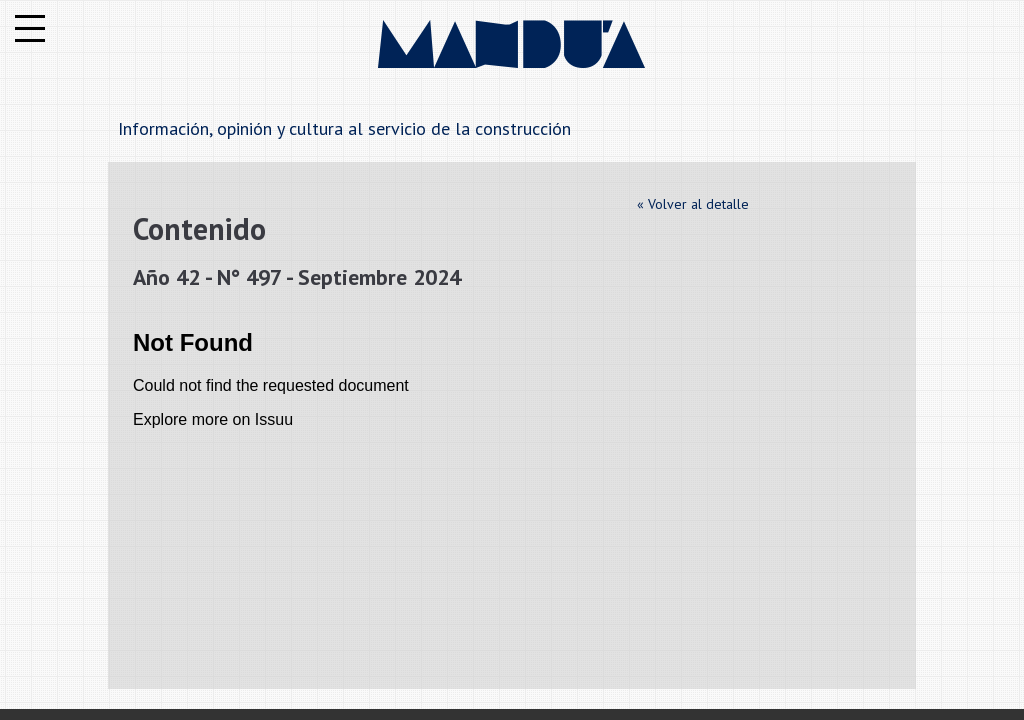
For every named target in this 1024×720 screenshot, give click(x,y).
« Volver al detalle (693, 204)
